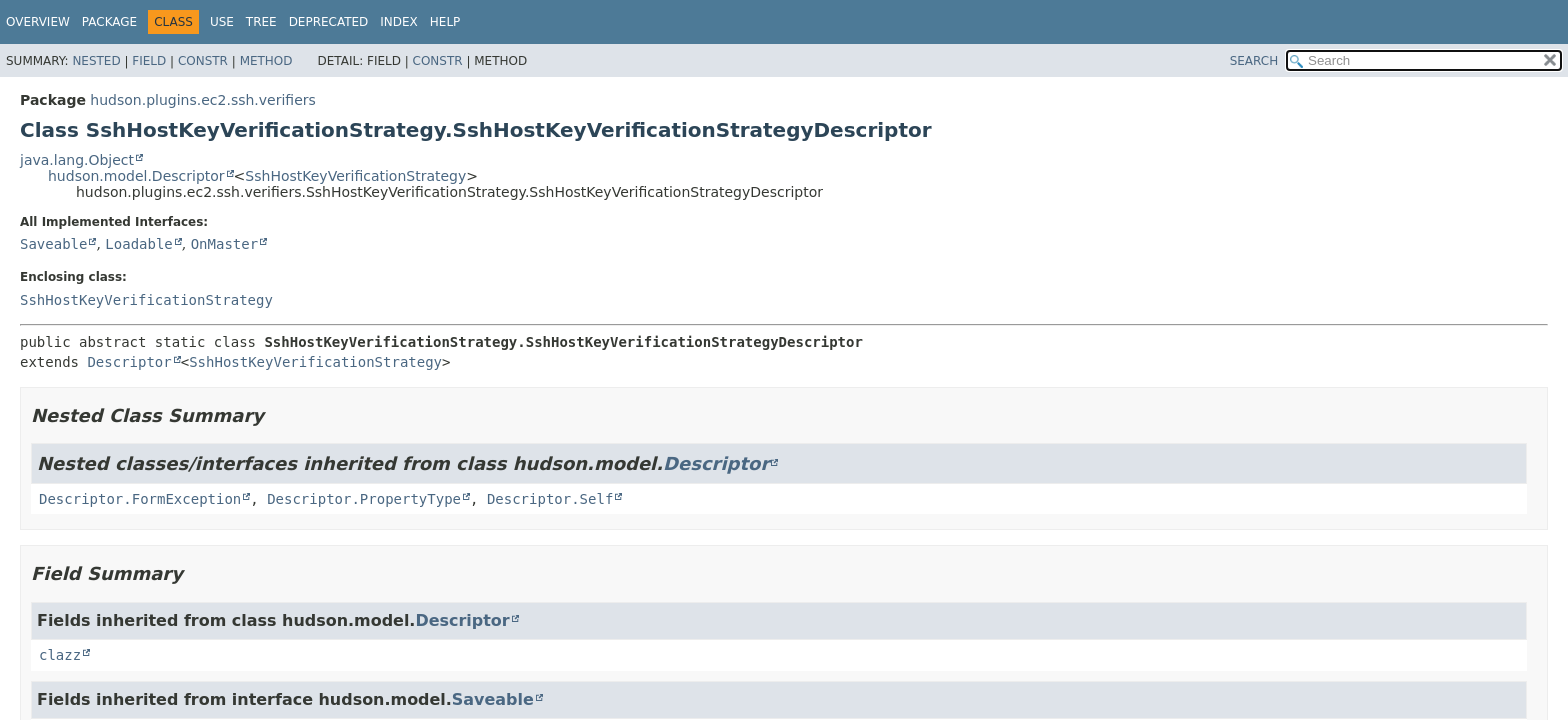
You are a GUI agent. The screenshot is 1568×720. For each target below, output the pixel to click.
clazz (60, 655)
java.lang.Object (77, 160)
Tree (261, 22)
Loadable (138, 244)
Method (266, 61)
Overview (38, 22)
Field (149, 61)
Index (399, 22)
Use (222, 22)
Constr (203, 61)
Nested (96, 61)
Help (445, 22)
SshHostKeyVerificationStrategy (355, 176)
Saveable (53, 244)
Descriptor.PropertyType (364, 499)
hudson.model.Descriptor (136, 176)
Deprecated (329, 22)
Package (109, 22)
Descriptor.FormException (140, 499)
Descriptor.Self (550, 499)
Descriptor (129, 362)
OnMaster (224, 244)
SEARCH (1254, 61)
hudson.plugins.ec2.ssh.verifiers (202, 100)
